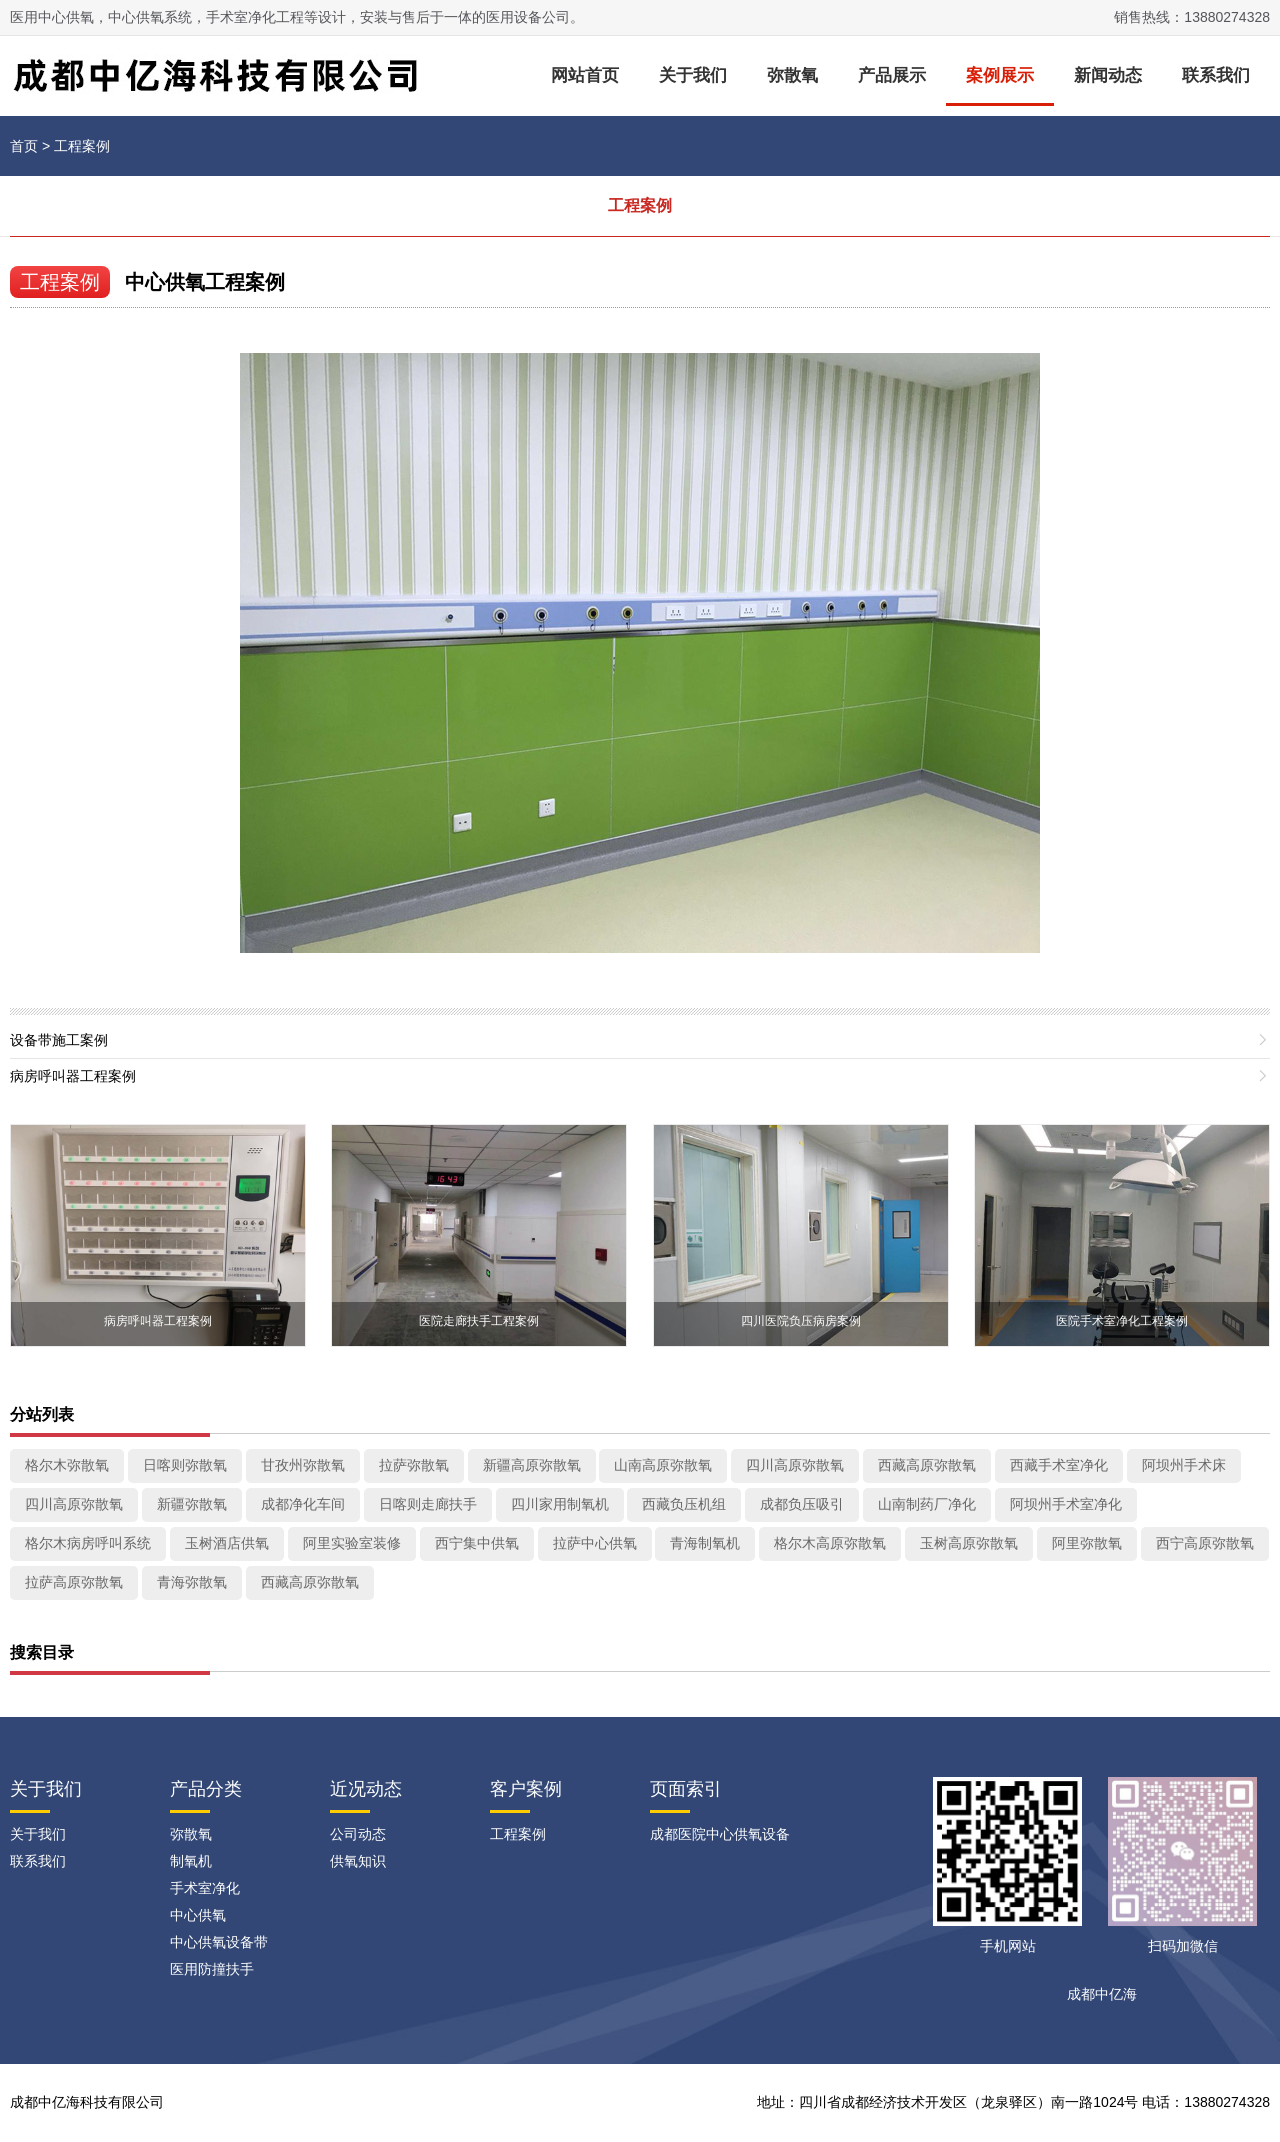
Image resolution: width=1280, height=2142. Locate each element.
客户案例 (526, 1789)
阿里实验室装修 (352, 1543)
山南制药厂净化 (927, 1504)
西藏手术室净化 (1059, 1465)
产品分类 (206, 1789)
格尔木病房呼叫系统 (88, 1543)
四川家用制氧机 (560, 1504)
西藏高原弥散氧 (927, 1465)
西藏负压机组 (684, 1504)
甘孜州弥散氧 (303, 1465)
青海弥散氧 (192, 1582)
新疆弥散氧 (192, 1504)
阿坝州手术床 (1184, 1465)
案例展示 (1000, 75)
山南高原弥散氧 (663, 1465)
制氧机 (191, 1861)
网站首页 (585, 75)
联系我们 (1216, 75)
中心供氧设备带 (219, 1942)
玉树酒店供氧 (227, 1543)
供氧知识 (358, 1861)
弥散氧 (792, 75)
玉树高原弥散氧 (969, 1543)
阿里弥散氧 (1087, 1543)
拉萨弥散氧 (414, 1465)
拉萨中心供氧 (595, 1543)
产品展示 (892, 75)
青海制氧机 (705, 1543)
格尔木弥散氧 (67, 1465)
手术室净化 (205, 1888)
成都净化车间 (303, 1504)
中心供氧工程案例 (205, 282)
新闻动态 (1108, 75)
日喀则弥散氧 (185, 1465)
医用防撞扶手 (212, 1969)
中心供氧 (198, 1915)
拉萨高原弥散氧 (74, 1582)
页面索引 (686, 1789)
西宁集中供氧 (477, 1543)
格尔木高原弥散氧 (830, 1543)
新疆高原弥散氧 (532, 1465)
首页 (24, 146)
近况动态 (366, 1789)
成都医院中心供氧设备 (720, 1834)
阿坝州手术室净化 (1066, 1504)
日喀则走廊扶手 (428, 1504)
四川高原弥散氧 (795, 1465)
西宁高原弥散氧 (1205, 1543)
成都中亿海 (1102, 1994)
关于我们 (693, 75)
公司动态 (358, 1834)
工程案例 (82, 146)
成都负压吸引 (802, 1504)
